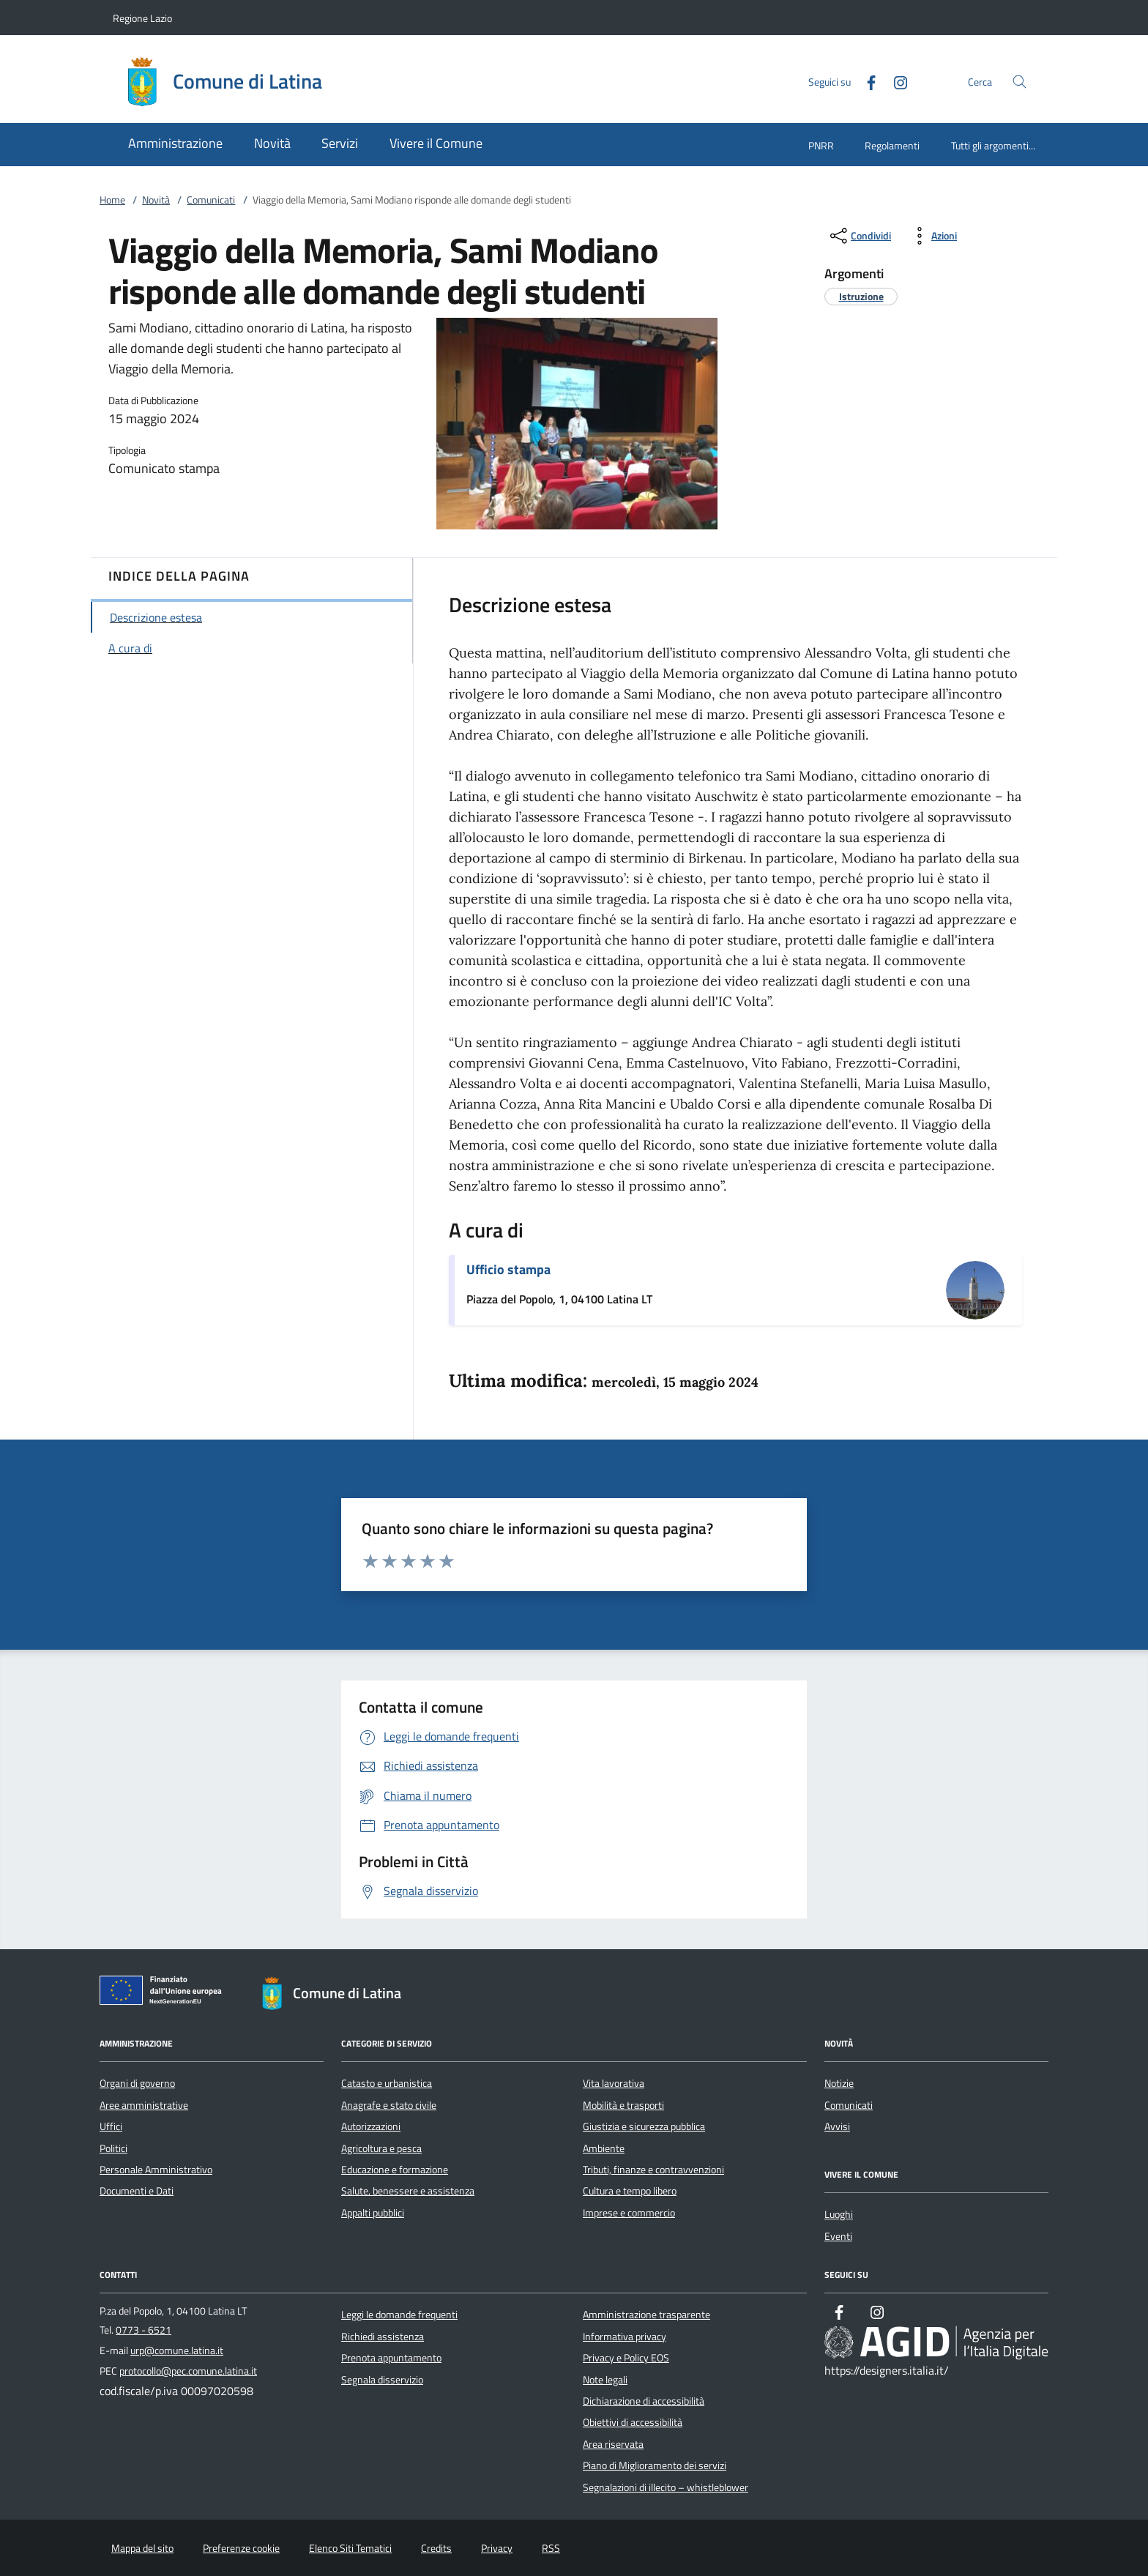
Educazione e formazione (394, 2170)
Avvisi (837, 2126)
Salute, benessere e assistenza (407, 2191)
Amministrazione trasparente (646, 2315)
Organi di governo (137, 2083)
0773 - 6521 (143, 2330)
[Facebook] (865, 81)
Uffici (111, 2126)
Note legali (605, 2380)
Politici (113, 2148)
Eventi (838, 2236)
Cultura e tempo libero (629, 2191)
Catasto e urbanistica (386, 2083)
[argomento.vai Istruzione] (861, 296)
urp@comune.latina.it (176, 2350)
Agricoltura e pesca (381, 2148)
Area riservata (613, 2444)
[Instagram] (894, 81)
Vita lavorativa (613, 2083)
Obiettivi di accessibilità (632, 2422)
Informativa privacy (624, 2337)
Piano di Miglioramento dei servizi (654, 2465)
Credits (436, 2548)
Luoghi (838, 2214)
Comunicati (211, 200)
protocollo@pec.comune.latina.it (188, 2371)
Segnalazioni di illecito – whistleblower (665, 2487)
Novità (156, 200)
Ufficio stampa (508, 1269)
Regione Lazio (142, 18)
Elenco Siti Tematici (350, 2548)
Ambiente (604, 2148)
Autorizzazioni (370, 2126)
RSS (551, 2548)
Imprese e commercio (629, 2213)
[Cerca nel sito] (1019, 81)
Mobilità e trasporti (623, 2105)
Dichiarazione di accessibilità (643, 2401)
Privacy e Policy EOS (626, 2358)
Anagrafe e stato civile (388, 2105)
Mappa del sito (142, 2548)
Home (112, 200)
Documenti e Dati (137, 2191)
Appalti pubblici (372, 2213)
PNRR (821, 145)
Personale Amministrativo (156, 2170)
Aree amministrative (144, 2105)
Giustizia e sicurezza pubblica (644, 2126)
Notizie (839, 2083)
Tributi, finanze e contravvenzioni (653, 2170)
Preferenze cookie (241, 2548)
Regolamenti (892, 145)
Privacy (496, 2548)
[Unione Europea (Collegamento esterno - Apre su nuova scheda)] (165, 1993)
